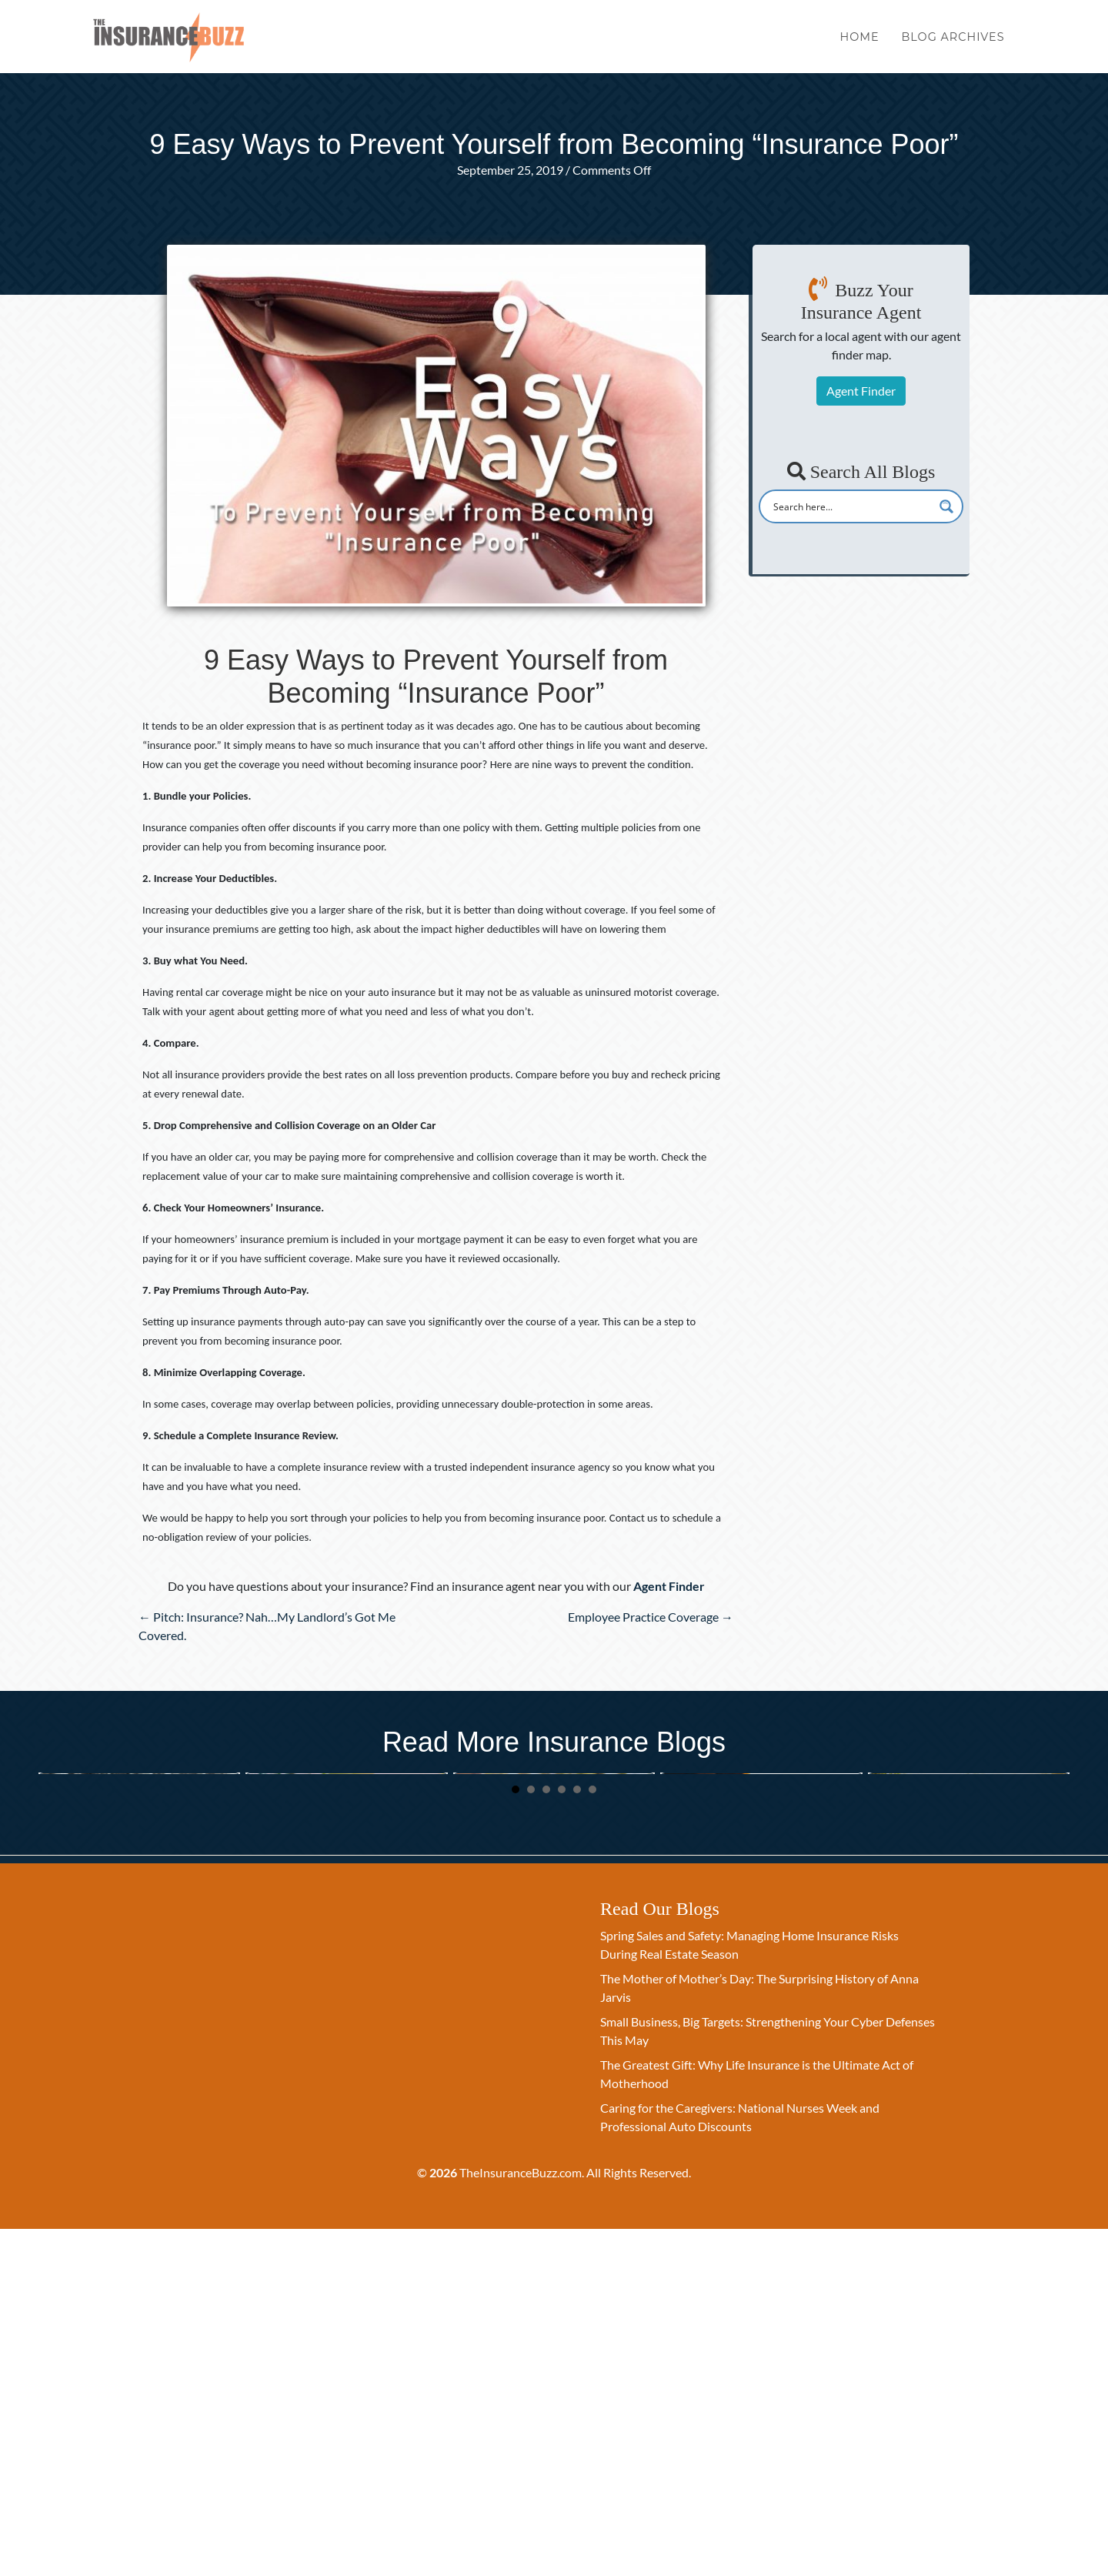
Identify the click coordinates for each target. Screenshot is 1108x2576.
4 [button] (562, 2136)
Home (859, 45)
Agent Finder (861, 390)
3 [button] (546, 2136)
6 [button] (592, 2136)
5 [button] (577, 2136)
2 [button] (531, 2136)
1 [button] (515, 2136)
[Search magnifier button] (946, 506)
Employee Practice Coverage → (650, 1616)
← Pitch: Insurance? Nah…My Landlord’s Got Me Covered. (266, 1625)
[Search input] (851, 506)
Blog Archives (952, 45)
